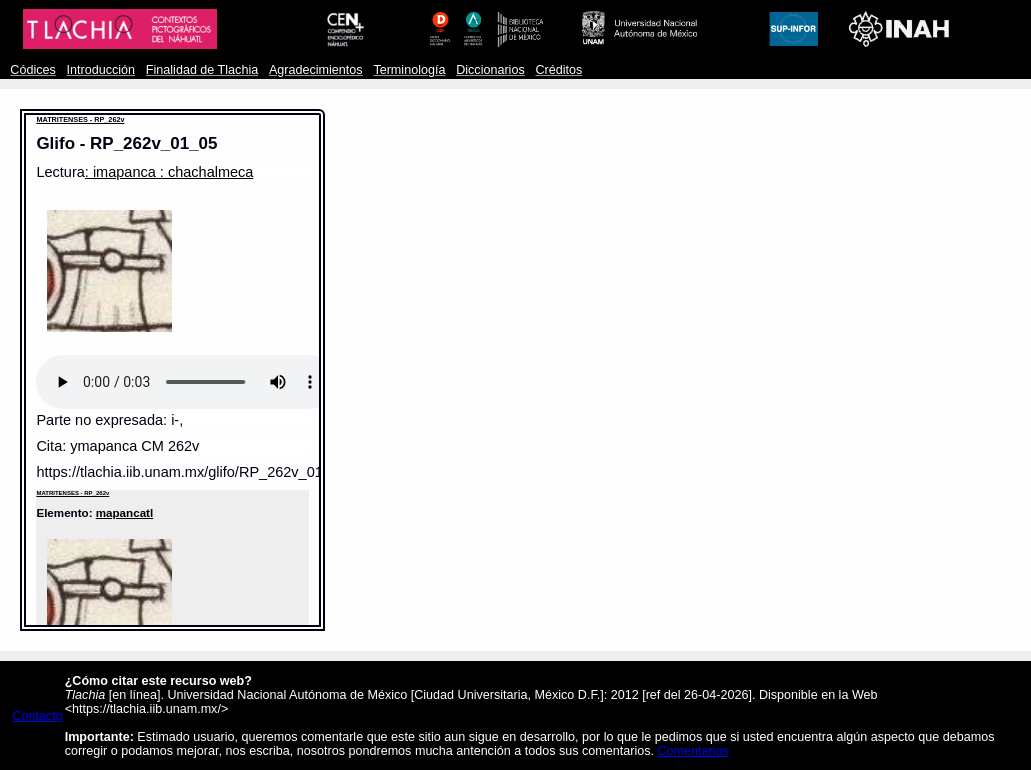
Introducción (101, 70)
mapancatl (124, 512)
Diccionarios (490, 70)
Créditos (558, 70)
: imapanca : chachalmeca (169, 172)
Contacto (37, 716)
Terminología (409, 70)
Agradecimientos (316, 70)
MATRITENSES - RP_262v (80, 119)
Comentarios (693, 751)
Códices (32, 70)
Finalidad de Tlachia (202, 70)
